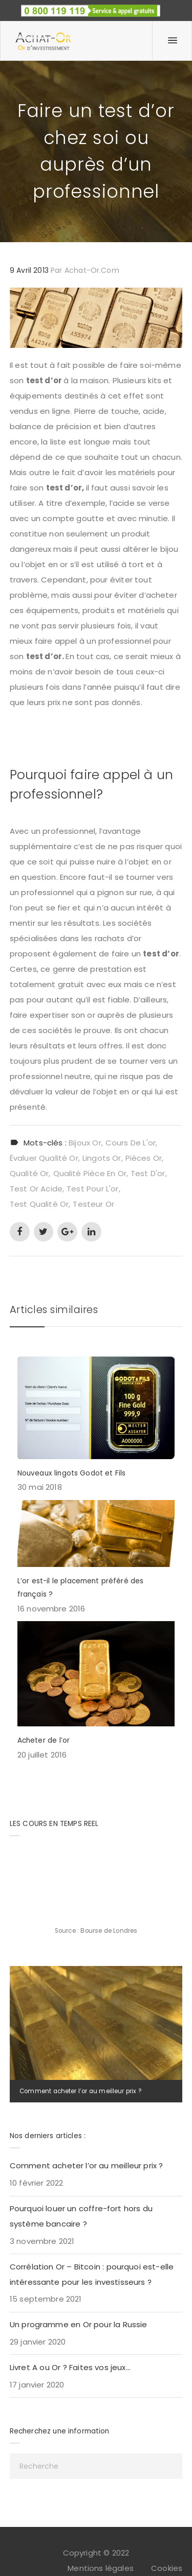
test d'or (148, 1173)
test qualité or (39, 1204)
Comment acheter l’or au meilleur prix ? (80, 2091)
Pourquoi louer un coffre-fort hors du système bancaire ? (81, 2216)
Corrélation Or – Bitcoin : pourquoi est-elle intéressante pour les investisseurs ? (92, 2274)
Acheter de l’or (43, 1740)
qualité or (29, 1173)
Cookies (166, 2568)
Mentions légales (101, 2568)
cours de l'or (130, 1142)
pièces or (143, 1158)
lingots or (101, 1158)
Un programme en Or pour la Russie (78, 2324)
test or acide (36, 1188)
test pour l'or (92, 1188)
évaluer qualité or (44, 1158)
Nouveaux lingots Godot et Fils (71, 1473)
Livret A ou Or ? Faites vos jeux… (70, 2367)
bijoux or (85, 1142)
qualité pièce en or (89, 1173)
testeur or (93, 1204)
